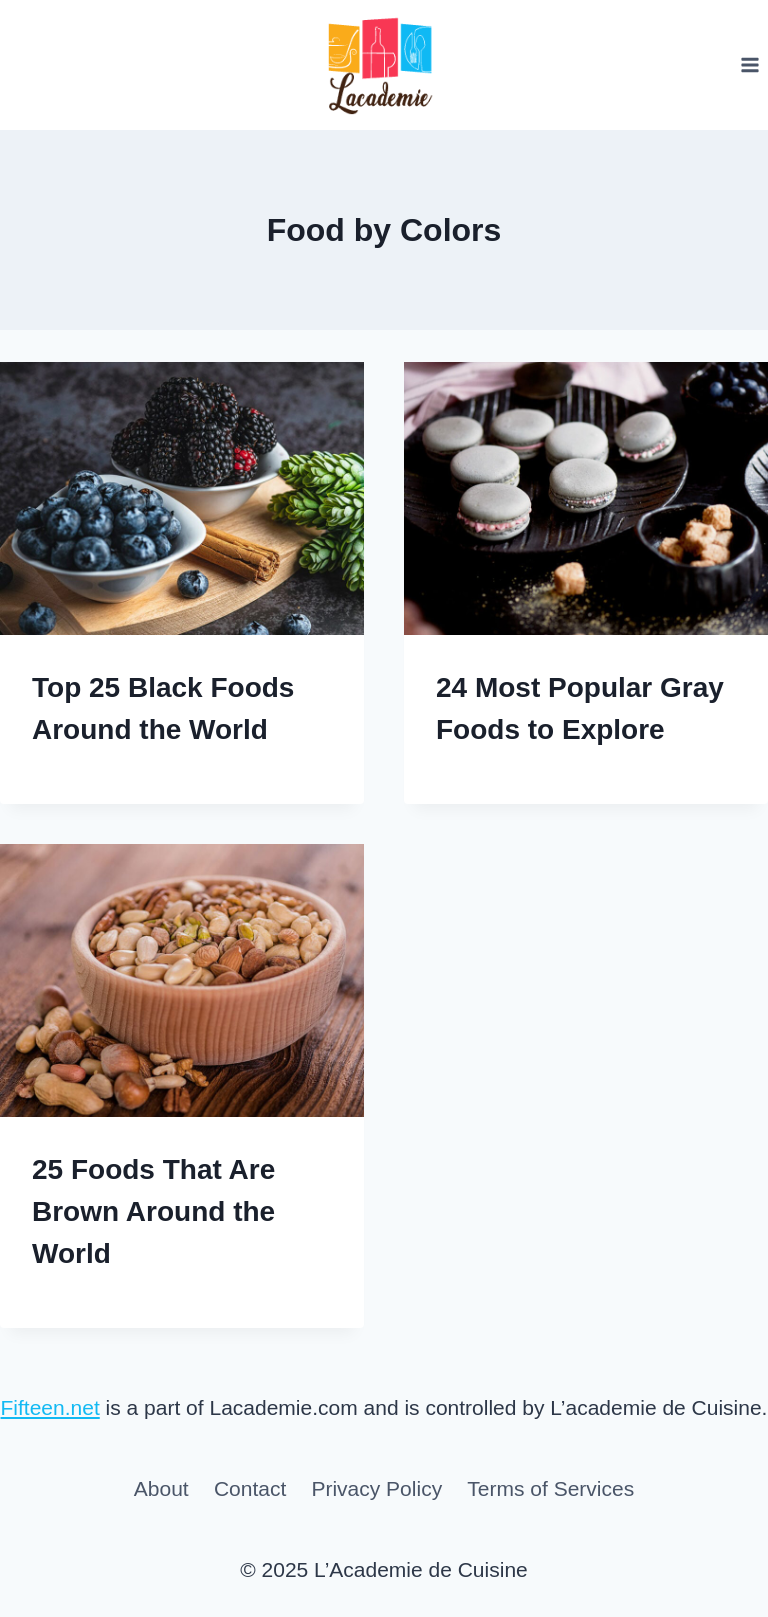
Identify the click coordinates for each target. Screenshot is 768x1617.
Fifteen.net (50, 1407)
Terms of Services (550, 1488)
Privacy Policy (376, 1488)
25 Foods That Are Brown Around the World (153, 1211)
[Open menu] (749, 64)
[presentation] (182, 498)
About (161, 1488)
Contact (250, 1488)
